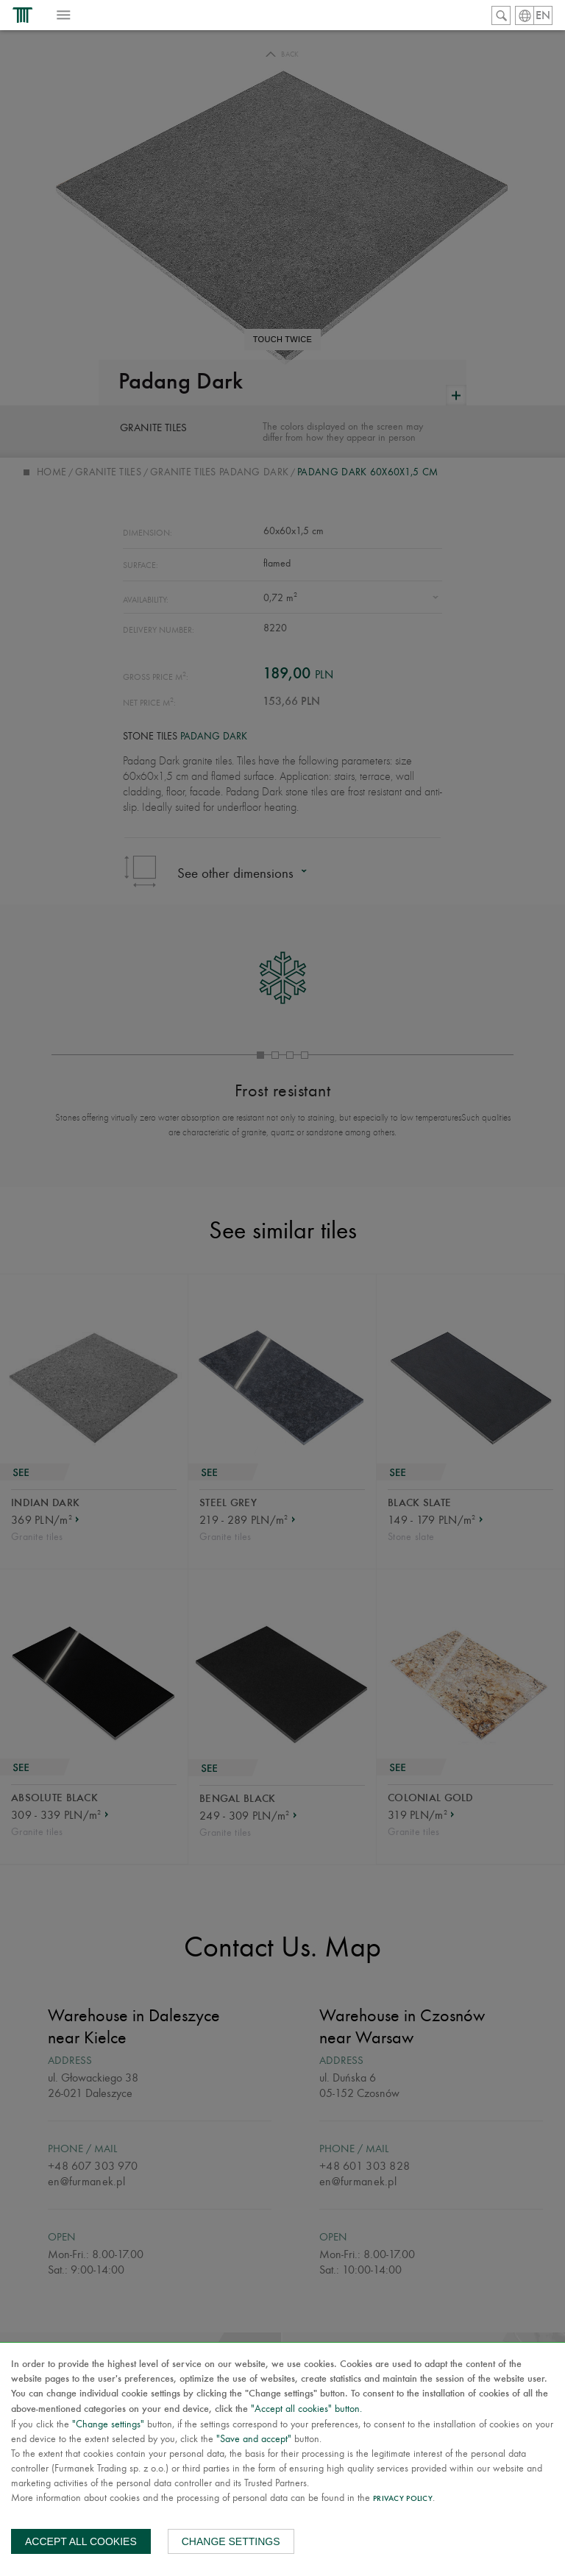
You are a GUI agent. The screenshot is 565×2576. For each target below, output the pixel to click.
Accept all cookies (81, 2541)
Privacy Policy (403, 2499)
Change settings (231, 2541)
